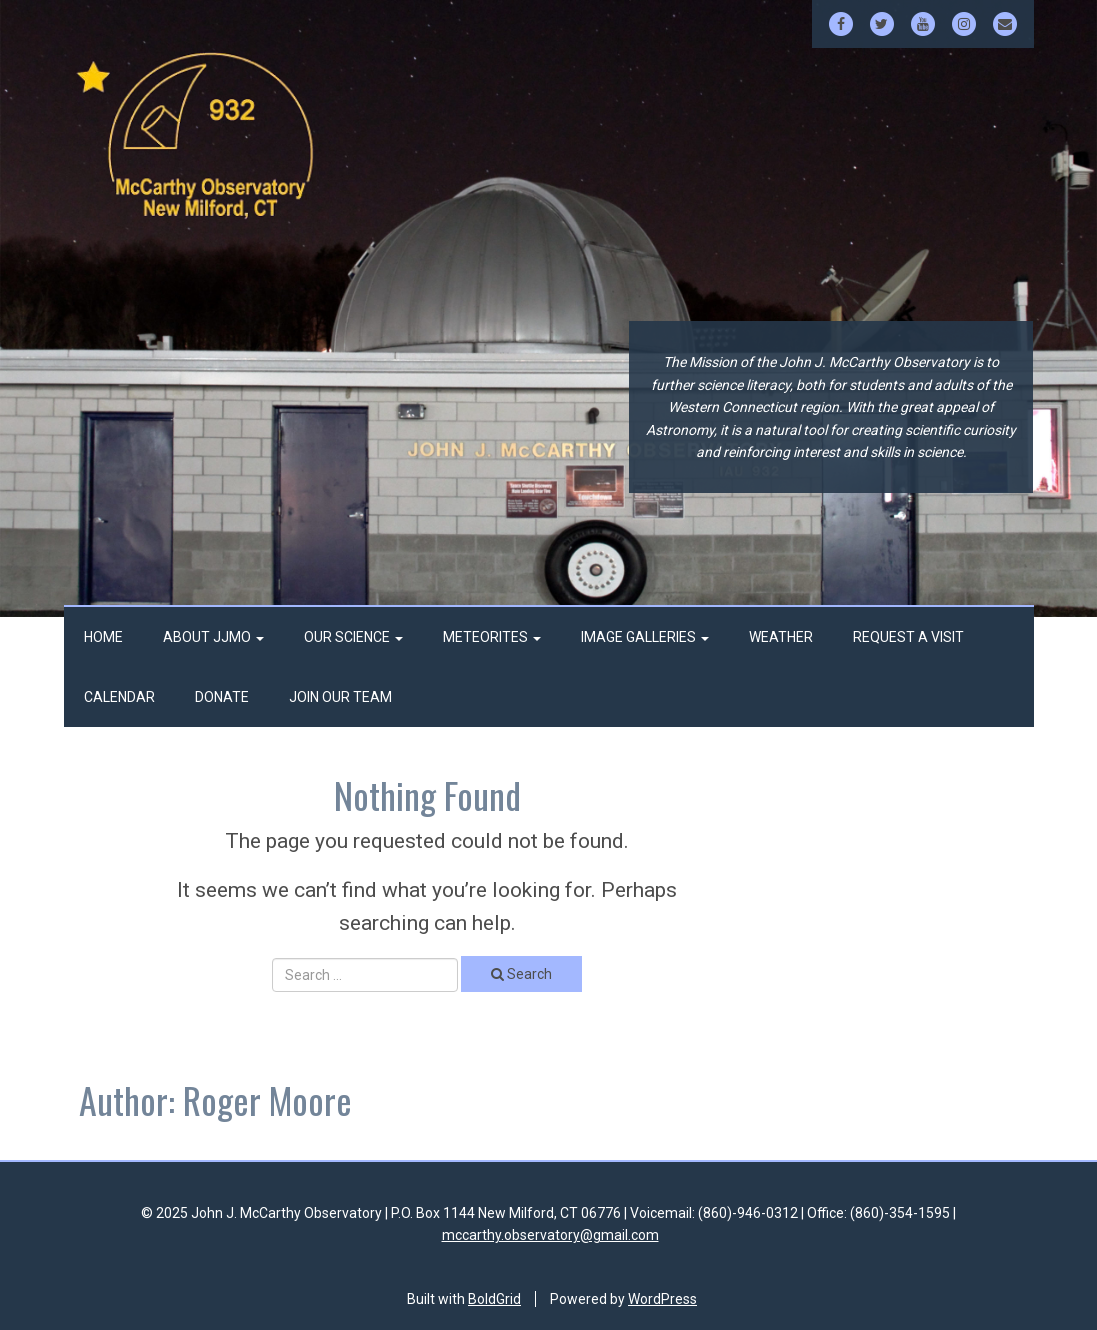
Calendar (119, 697)
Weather (781, 637)
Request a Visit (908, 637)
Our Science (353, 637)
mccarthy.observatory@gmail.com (550, 1235)
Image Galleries (645, 637)
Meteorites (492, 637)
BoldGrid (494, 1299)
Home (103, 637)
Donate (222, 697)
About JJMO (213, 637)
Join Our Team (340, 697)
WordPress (662, 1299)
